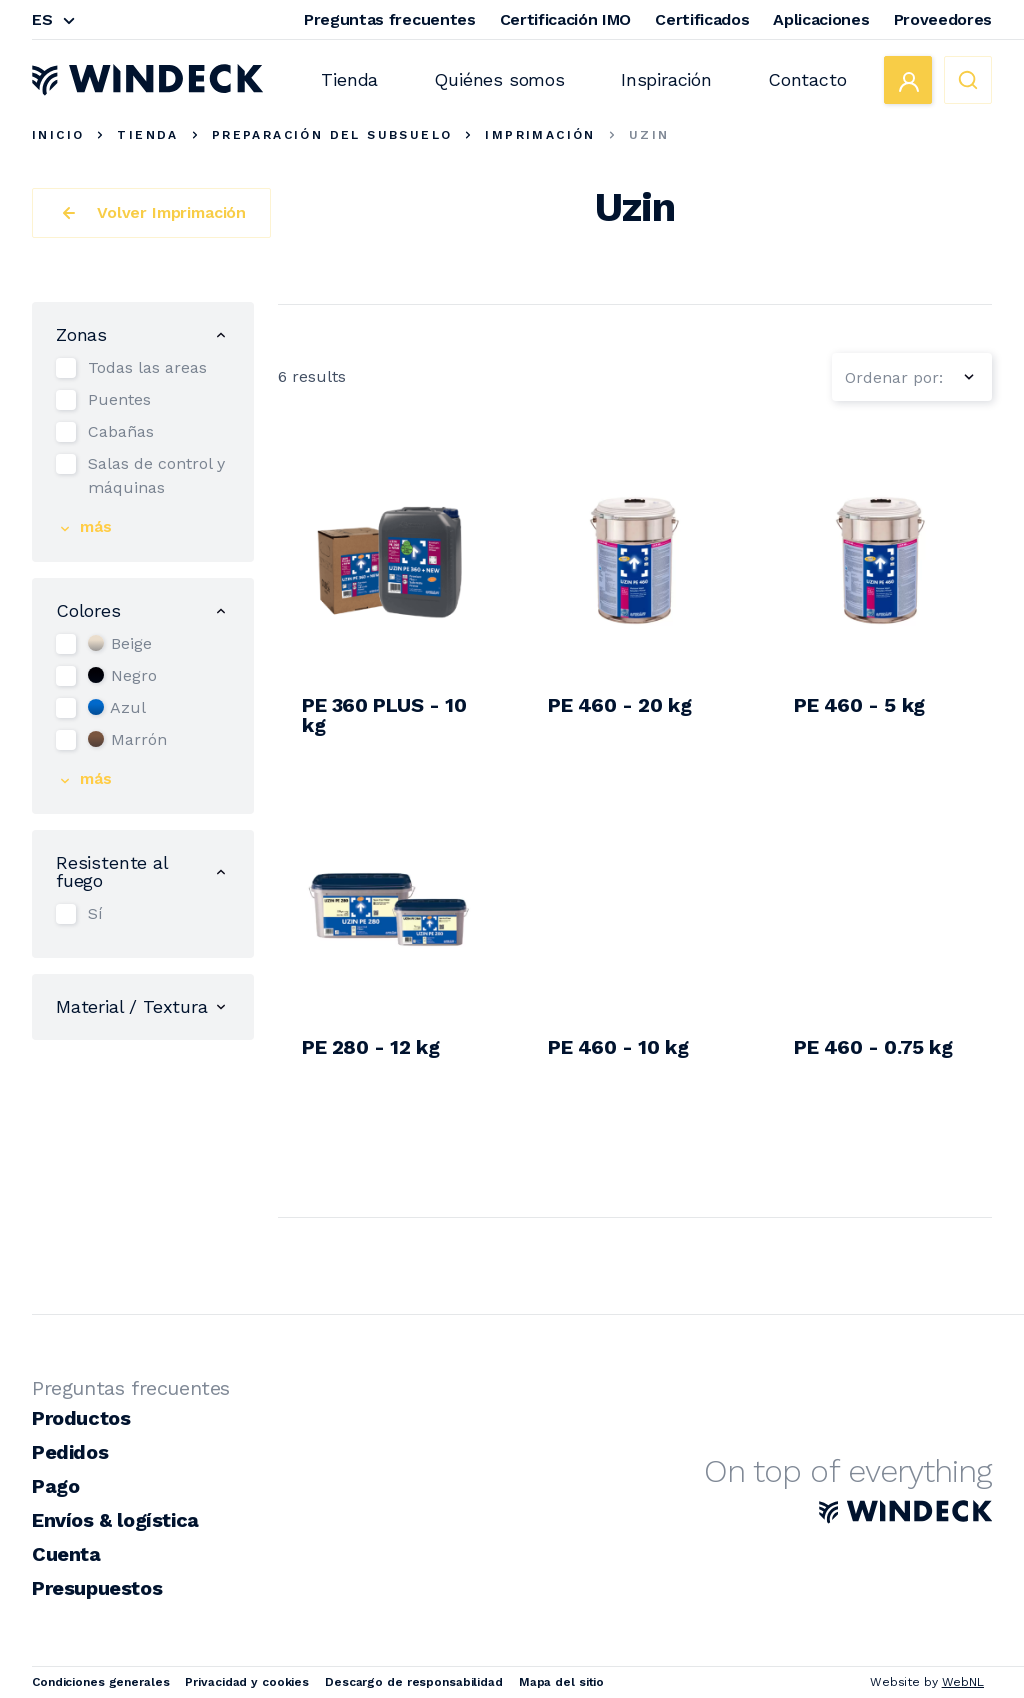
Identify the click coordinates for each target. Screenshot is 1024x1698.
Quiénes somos (499, 79)
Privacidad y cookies (247, 1682)
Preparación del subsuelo (332, 135)
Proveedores (943, 19)
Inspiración (666, 79)
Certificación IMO (566, 19)
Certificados (702, 19)
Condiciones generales (100, 1682)
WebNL (963, 1682)
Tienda (349, 79)
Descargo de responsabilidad (414, 1682)
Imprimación (540, 135)
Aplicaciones (821, 19)
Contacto (807, 79)
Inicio (58, 135)
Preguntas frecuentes (390, 19)
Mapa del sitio (561, 1682)
